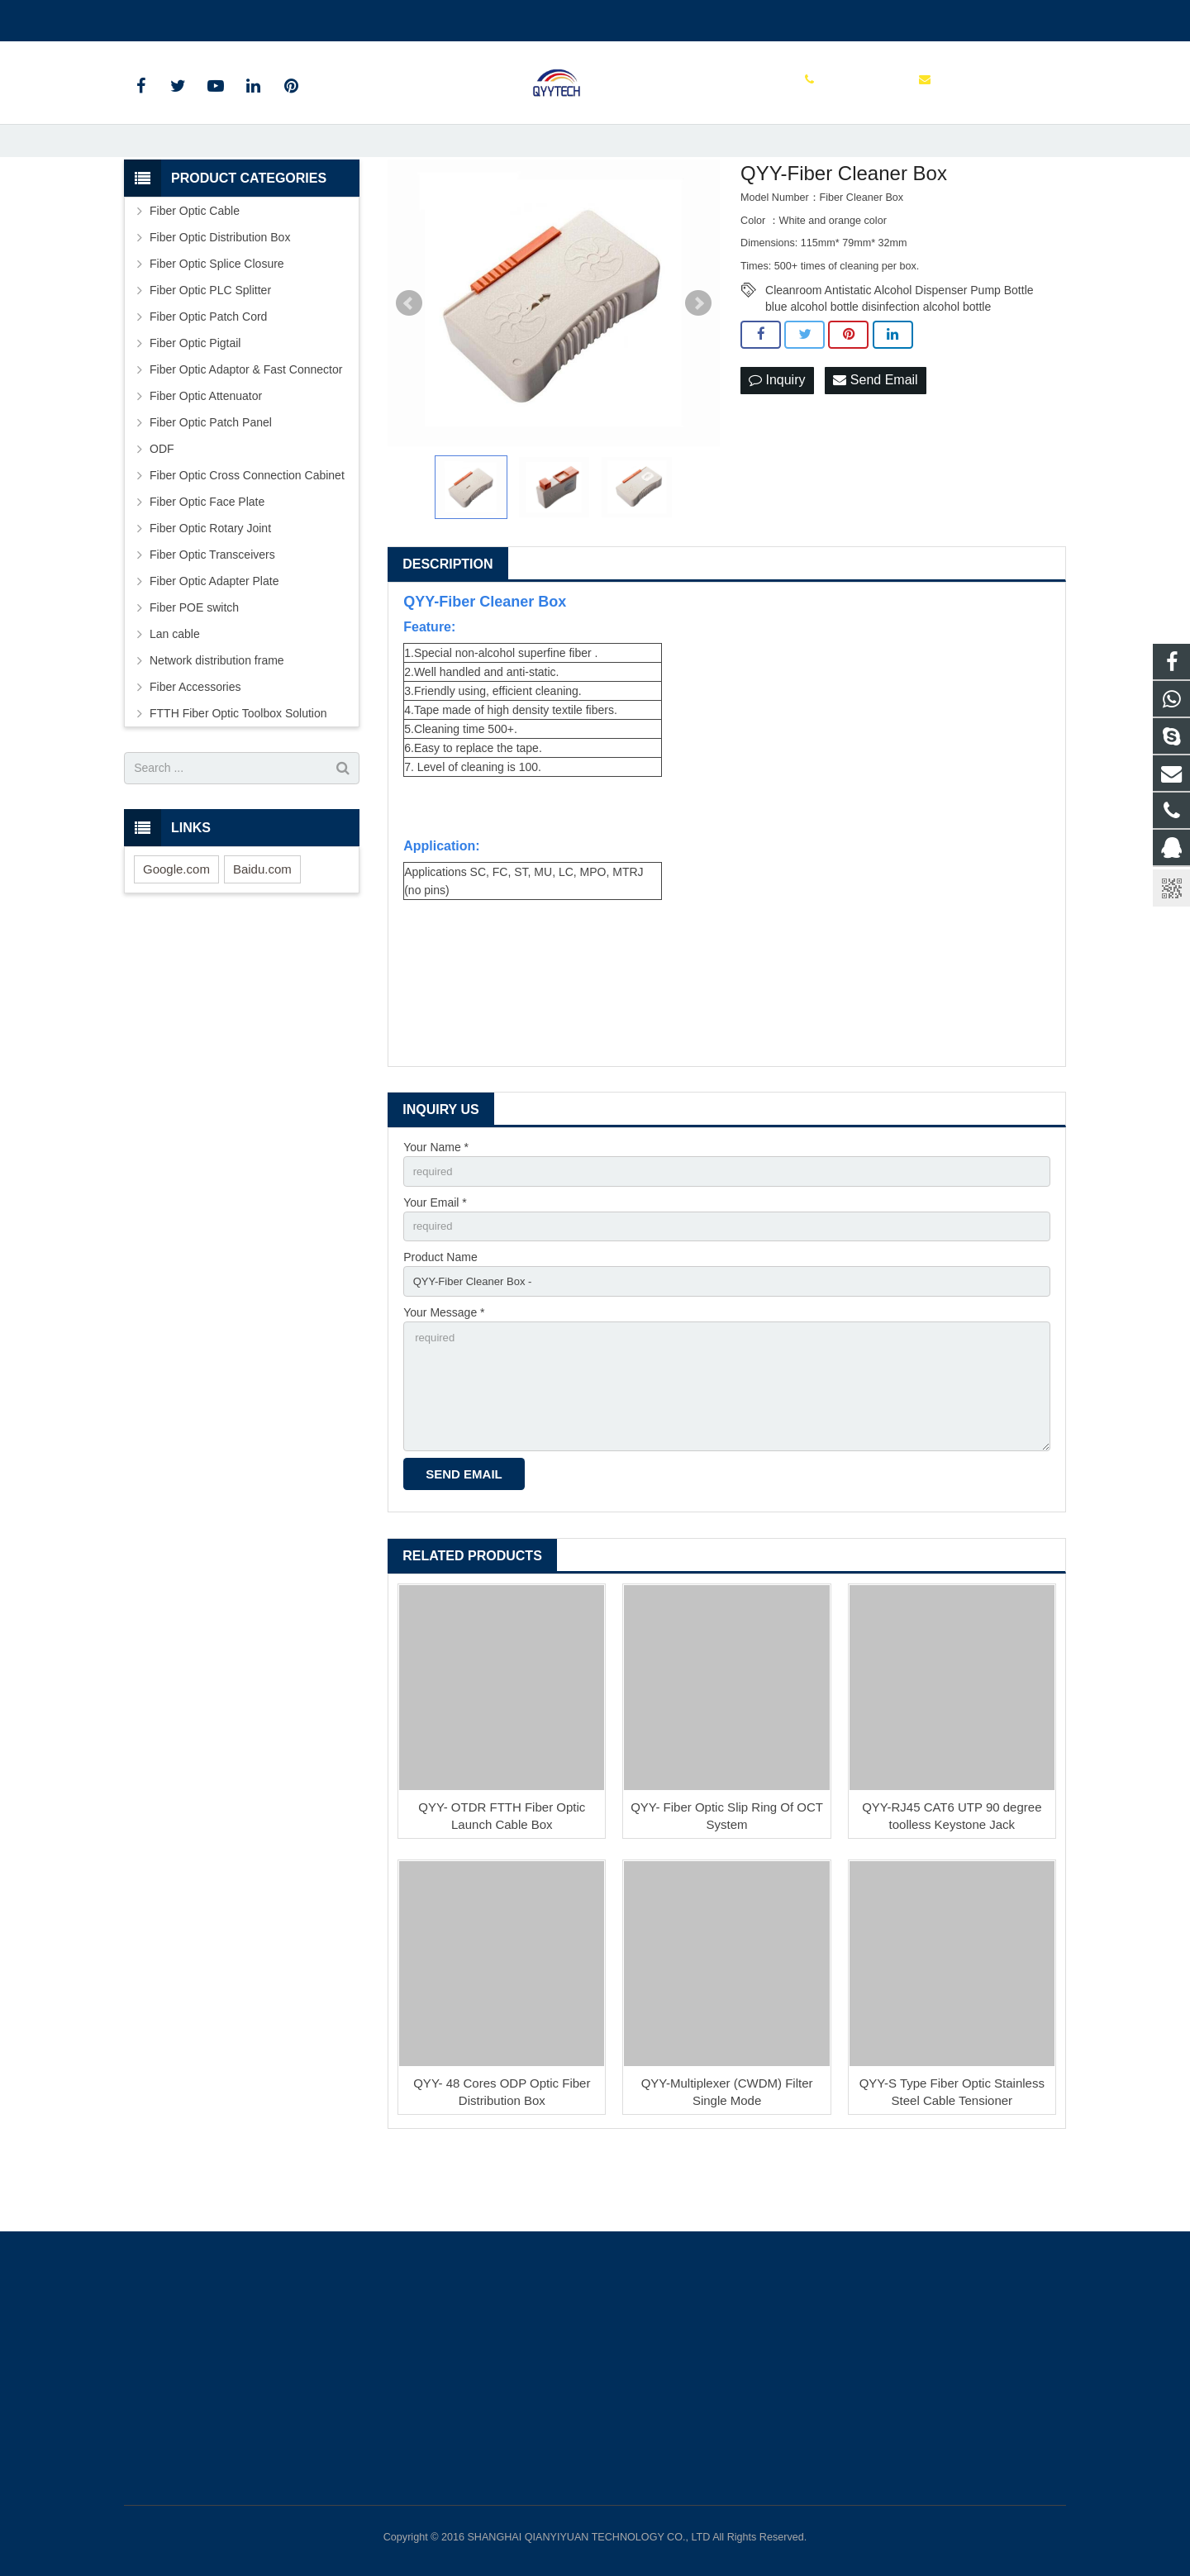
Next (698, 361)
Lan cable (175, 691)
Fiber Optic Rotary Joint (210, 586)
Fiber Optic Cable (195, 268)
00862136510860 (181, 17)
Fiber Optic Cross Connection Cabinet (247, 533)
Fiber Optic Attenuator (206, 453)
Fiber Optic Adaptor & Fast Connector (246, 427)
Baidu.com (262, 927)
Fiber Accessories (195, 744)
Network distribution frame (217, 718)
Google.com (176, 927)
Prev (409, 361)
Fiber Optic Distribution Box (220, 295)
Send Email (875, 438)
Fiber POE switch (194, 665)
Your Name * (436, 1205)
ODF (162, 506)
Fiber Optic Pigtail (195, 400)
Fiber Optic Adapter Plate (214, 638)
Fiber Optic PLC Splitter (210, 348)
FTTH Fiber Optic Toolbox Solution (238, 771)
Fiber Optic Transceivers (212, 612)
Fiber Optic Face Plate (207, 559)
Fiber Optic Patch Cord (208, 374)
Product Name (440, 1319)
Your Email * (435, 1262)
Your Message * (443, 1376)
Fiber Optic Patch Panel (211, 480)
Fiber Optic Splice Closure (217, 321)
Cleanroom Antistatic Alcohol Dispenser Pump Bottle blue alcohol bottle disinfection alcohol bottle (899, 348)
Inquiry (777, 438)
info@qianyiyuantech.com (319, 17)
